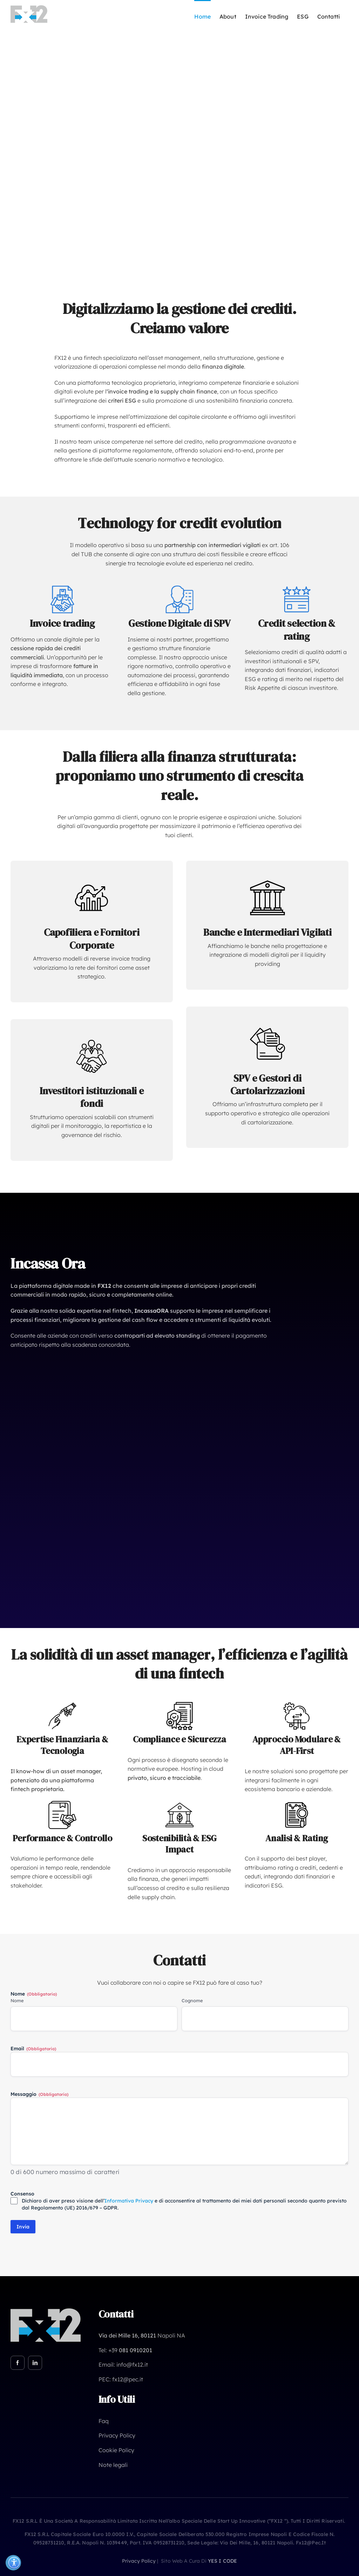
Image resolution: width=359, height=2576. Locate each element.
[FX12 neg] (46, 2311)
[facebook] (18, 2363)
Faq (104, 2420)
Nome (17, 2000)
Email (33, 2048)
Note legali (113, 2464)
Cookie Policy (116, 2450)
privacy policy (139, 2561)
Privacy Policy (117, 2435)
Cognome (192, 2000)
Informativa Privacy (128, 2201)
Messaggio (39, 2094)
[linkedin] (35, 2363)
